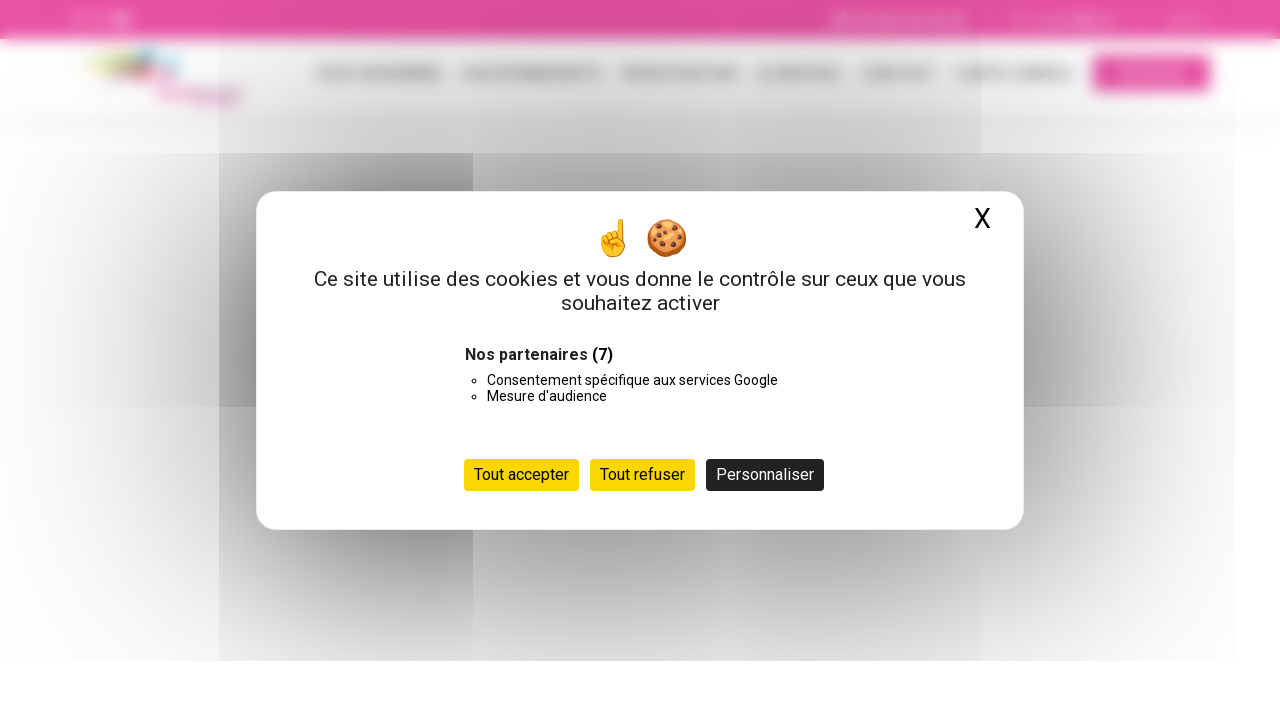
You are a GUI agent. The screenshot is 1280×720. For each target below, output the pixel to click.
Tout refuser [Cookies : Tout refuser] (642, 474)
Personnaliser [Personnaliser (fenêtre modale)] (765, 474)
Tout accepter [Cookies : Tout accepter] (521, 474)
